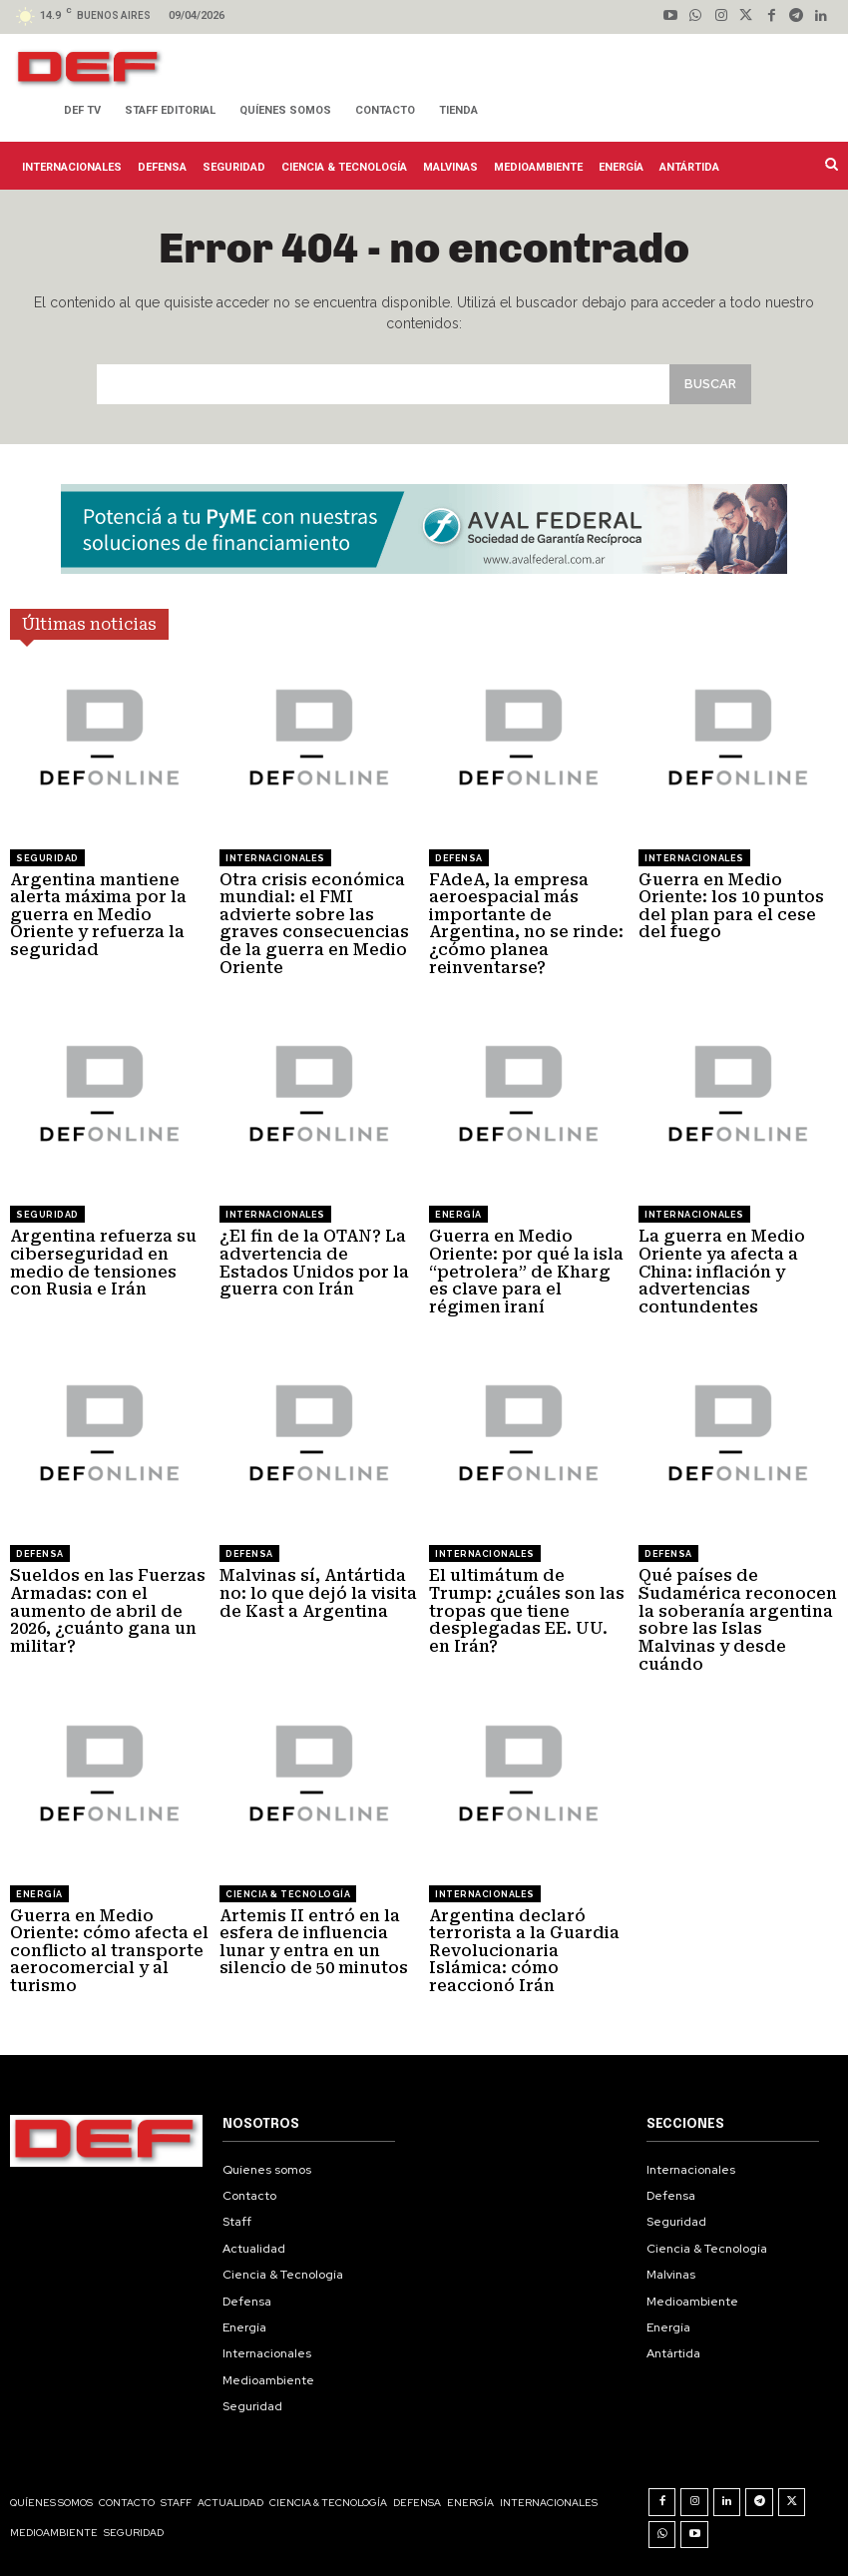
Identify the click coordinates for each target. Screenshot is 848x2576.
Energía (458, 1215)
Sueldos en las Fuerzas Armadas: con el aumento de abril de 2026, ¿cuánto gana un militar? (108, 1610)
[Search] (709, 383)
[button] (829, 164)
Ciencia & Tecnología (287, 1893)
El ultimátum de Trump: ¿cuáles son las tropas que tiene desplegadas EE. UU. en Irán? (527, 1610)
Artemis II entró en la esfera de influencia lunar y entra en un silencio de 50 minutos (313, 1941)
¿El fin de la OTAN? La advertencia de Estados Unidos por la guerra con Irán (314, 1262)
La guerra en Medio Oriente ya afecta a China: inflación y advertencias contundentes (721, 1271)
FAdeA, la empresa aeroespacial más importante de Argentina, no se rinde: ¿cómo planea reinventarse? (526, 922)
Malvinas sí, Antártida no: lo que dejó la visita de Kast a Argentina (318, 1593)
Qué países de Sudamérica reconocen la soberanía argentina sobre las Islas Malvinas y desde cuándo (737, 1619)
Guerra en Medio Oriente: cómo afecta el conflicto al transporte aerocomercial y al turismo (109, 1949)
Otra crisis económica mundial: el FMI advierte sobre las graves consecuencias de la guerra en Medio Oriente (314, 922)
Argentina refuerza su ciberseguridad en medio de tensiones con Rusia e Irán (103, 1262)
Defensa (459, 857)
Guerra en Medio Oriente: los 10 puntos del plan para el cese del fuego (731, 905)
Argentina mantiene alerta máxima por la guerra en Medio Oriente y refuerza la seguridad (98, 913)
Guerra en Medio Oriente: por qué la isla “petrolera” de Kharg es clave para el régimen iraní (526, 1271)
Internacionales (275, 857)
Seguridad (47, 857)
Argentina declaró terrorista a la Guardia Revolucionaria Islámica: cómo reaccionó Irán (524, 1949)
